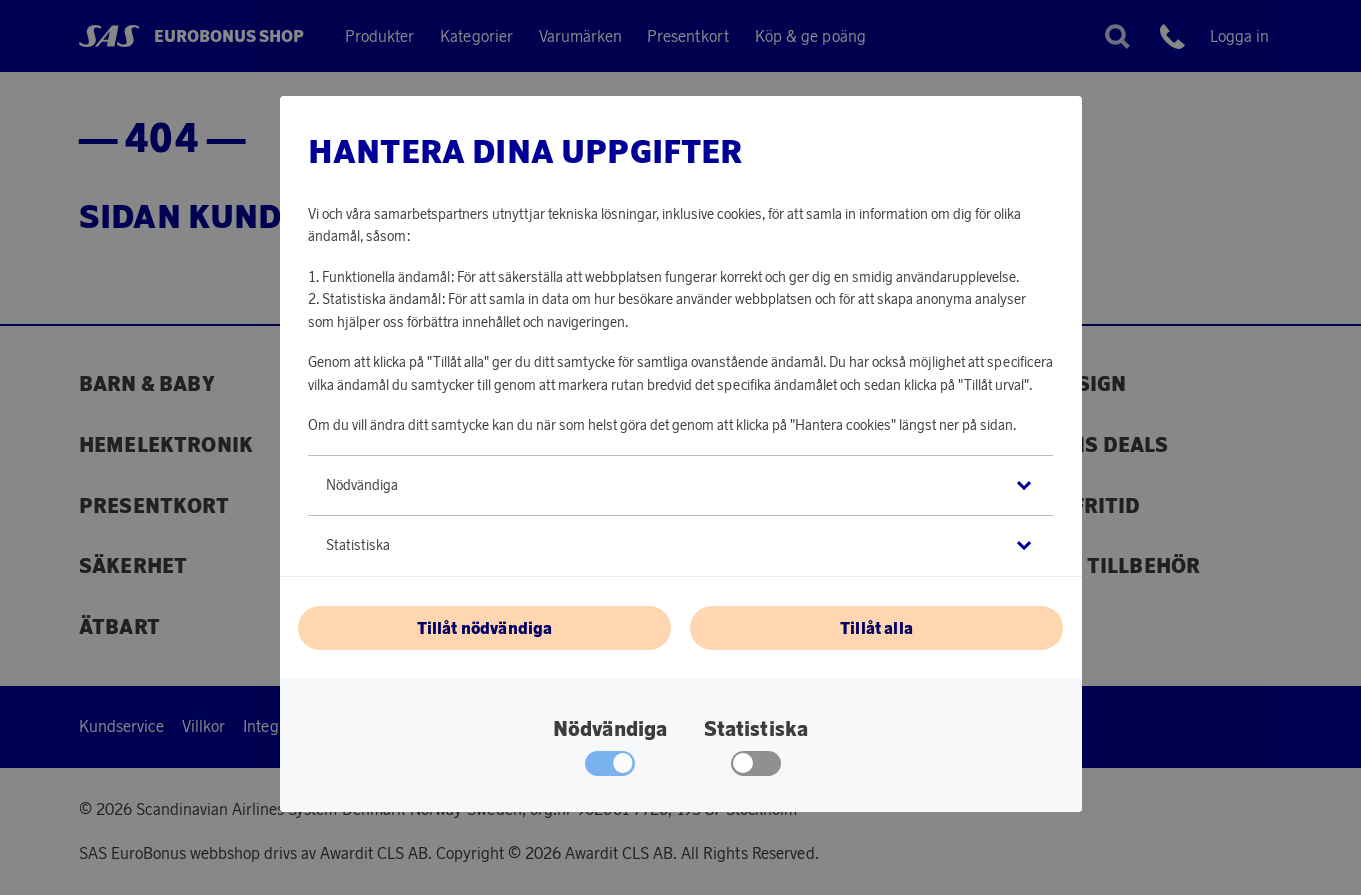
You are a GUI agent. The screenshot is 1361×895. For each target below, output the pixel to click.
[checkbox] (756, 768)
